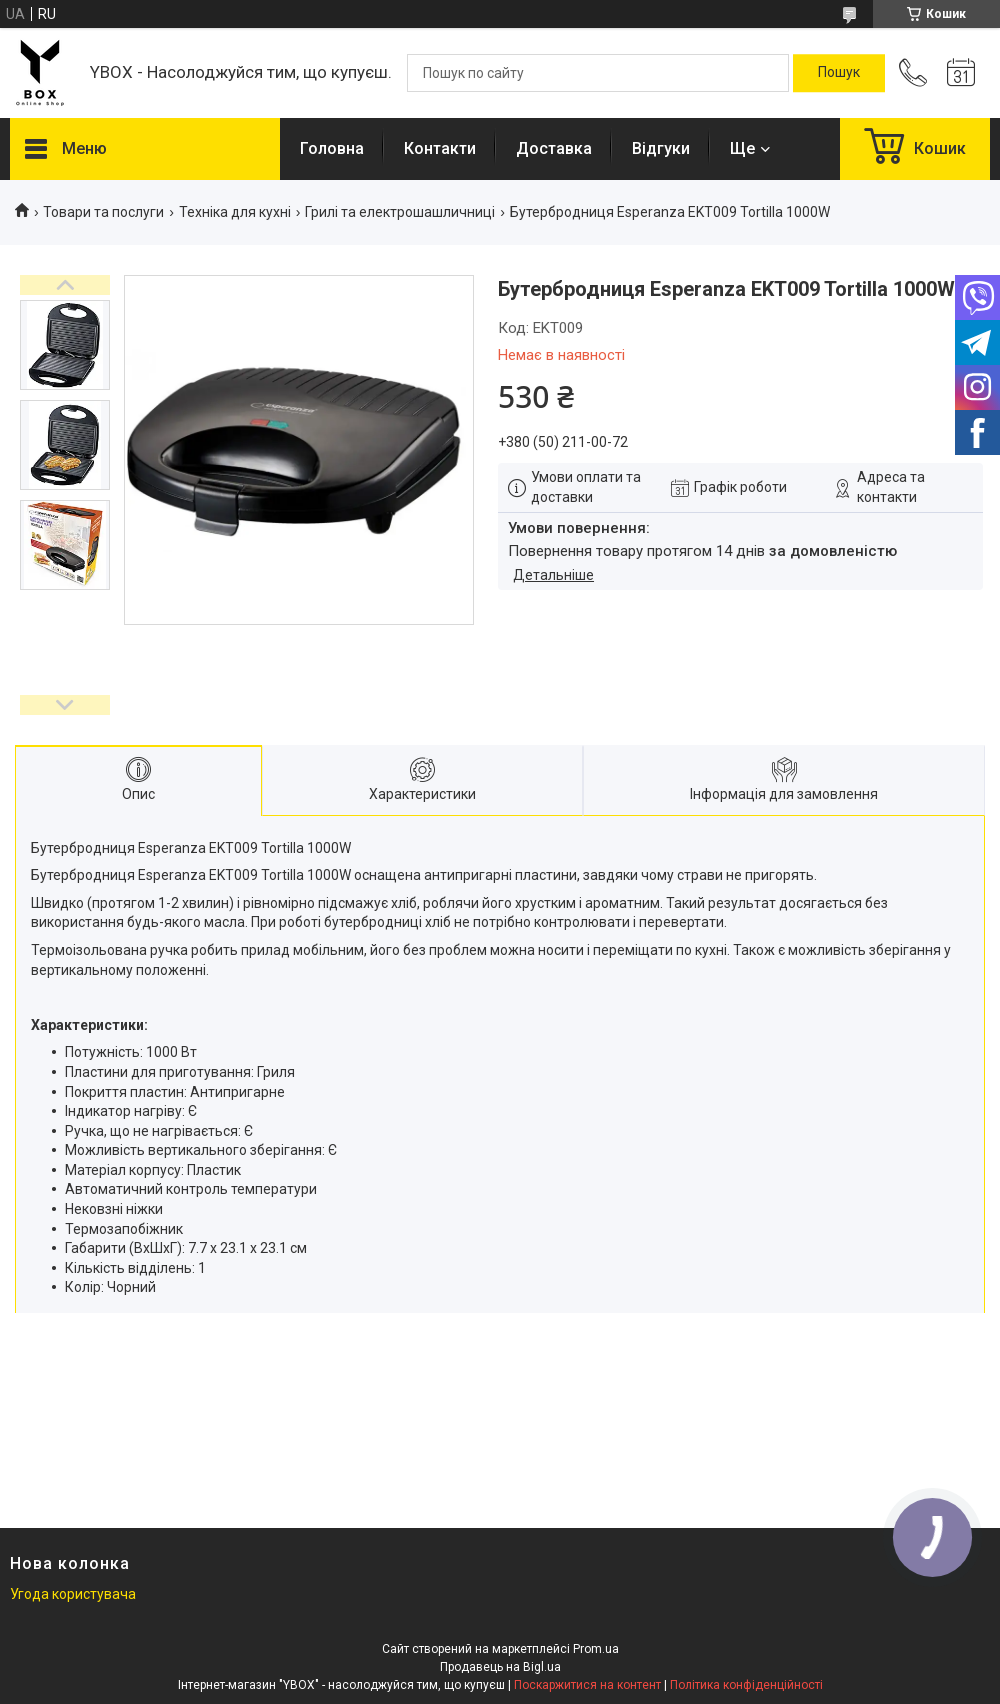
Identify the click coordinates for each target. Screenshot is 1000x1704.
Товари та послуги (103, 212)
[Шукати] (839, 73)
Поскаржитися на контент (587, 1685)
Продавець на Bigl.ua (500, 1667)
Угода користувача (73, 1594)
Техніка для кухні (235, 212)
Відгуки (661, 148)
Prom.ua (596, 1649)
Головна (332, 148)
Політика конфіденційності (746, 1685)
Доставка (554, 148)
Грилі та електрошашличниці (400, 212)
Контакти (440, 148)
